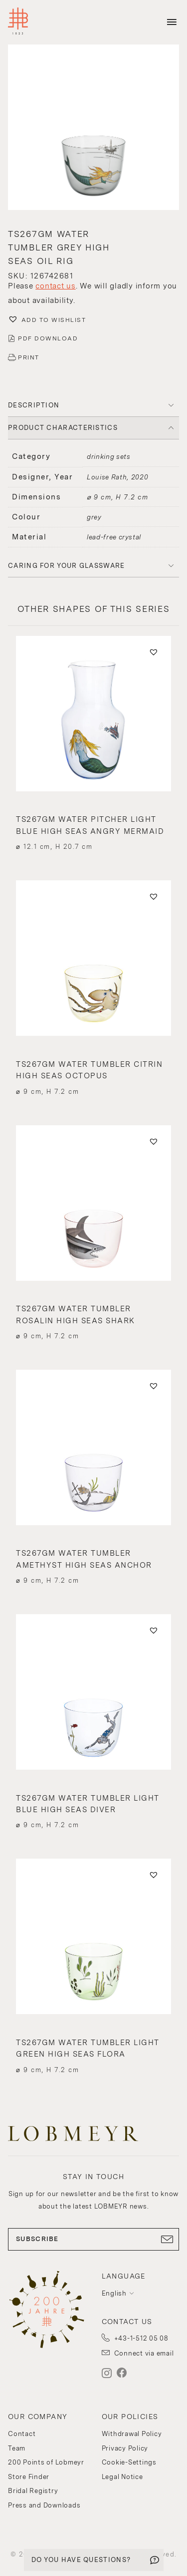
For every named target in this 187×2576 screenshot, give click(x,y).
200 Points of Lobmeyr (46, 2462)
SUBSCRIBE (93, 2239)
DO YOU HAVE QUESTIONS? (81, 2560)
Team (16, 2448)
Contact (21, 2434)
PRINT (28, 357)
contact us (55, 285)
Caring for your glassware (66, 565)
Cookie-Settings (129, 2462)
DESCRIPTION (33, 405)
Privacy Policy (125, 2448)
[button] (93, 128)
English (114, 2293)
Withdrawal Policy (132, 2434)
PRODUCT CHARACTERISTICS (63, 427)
